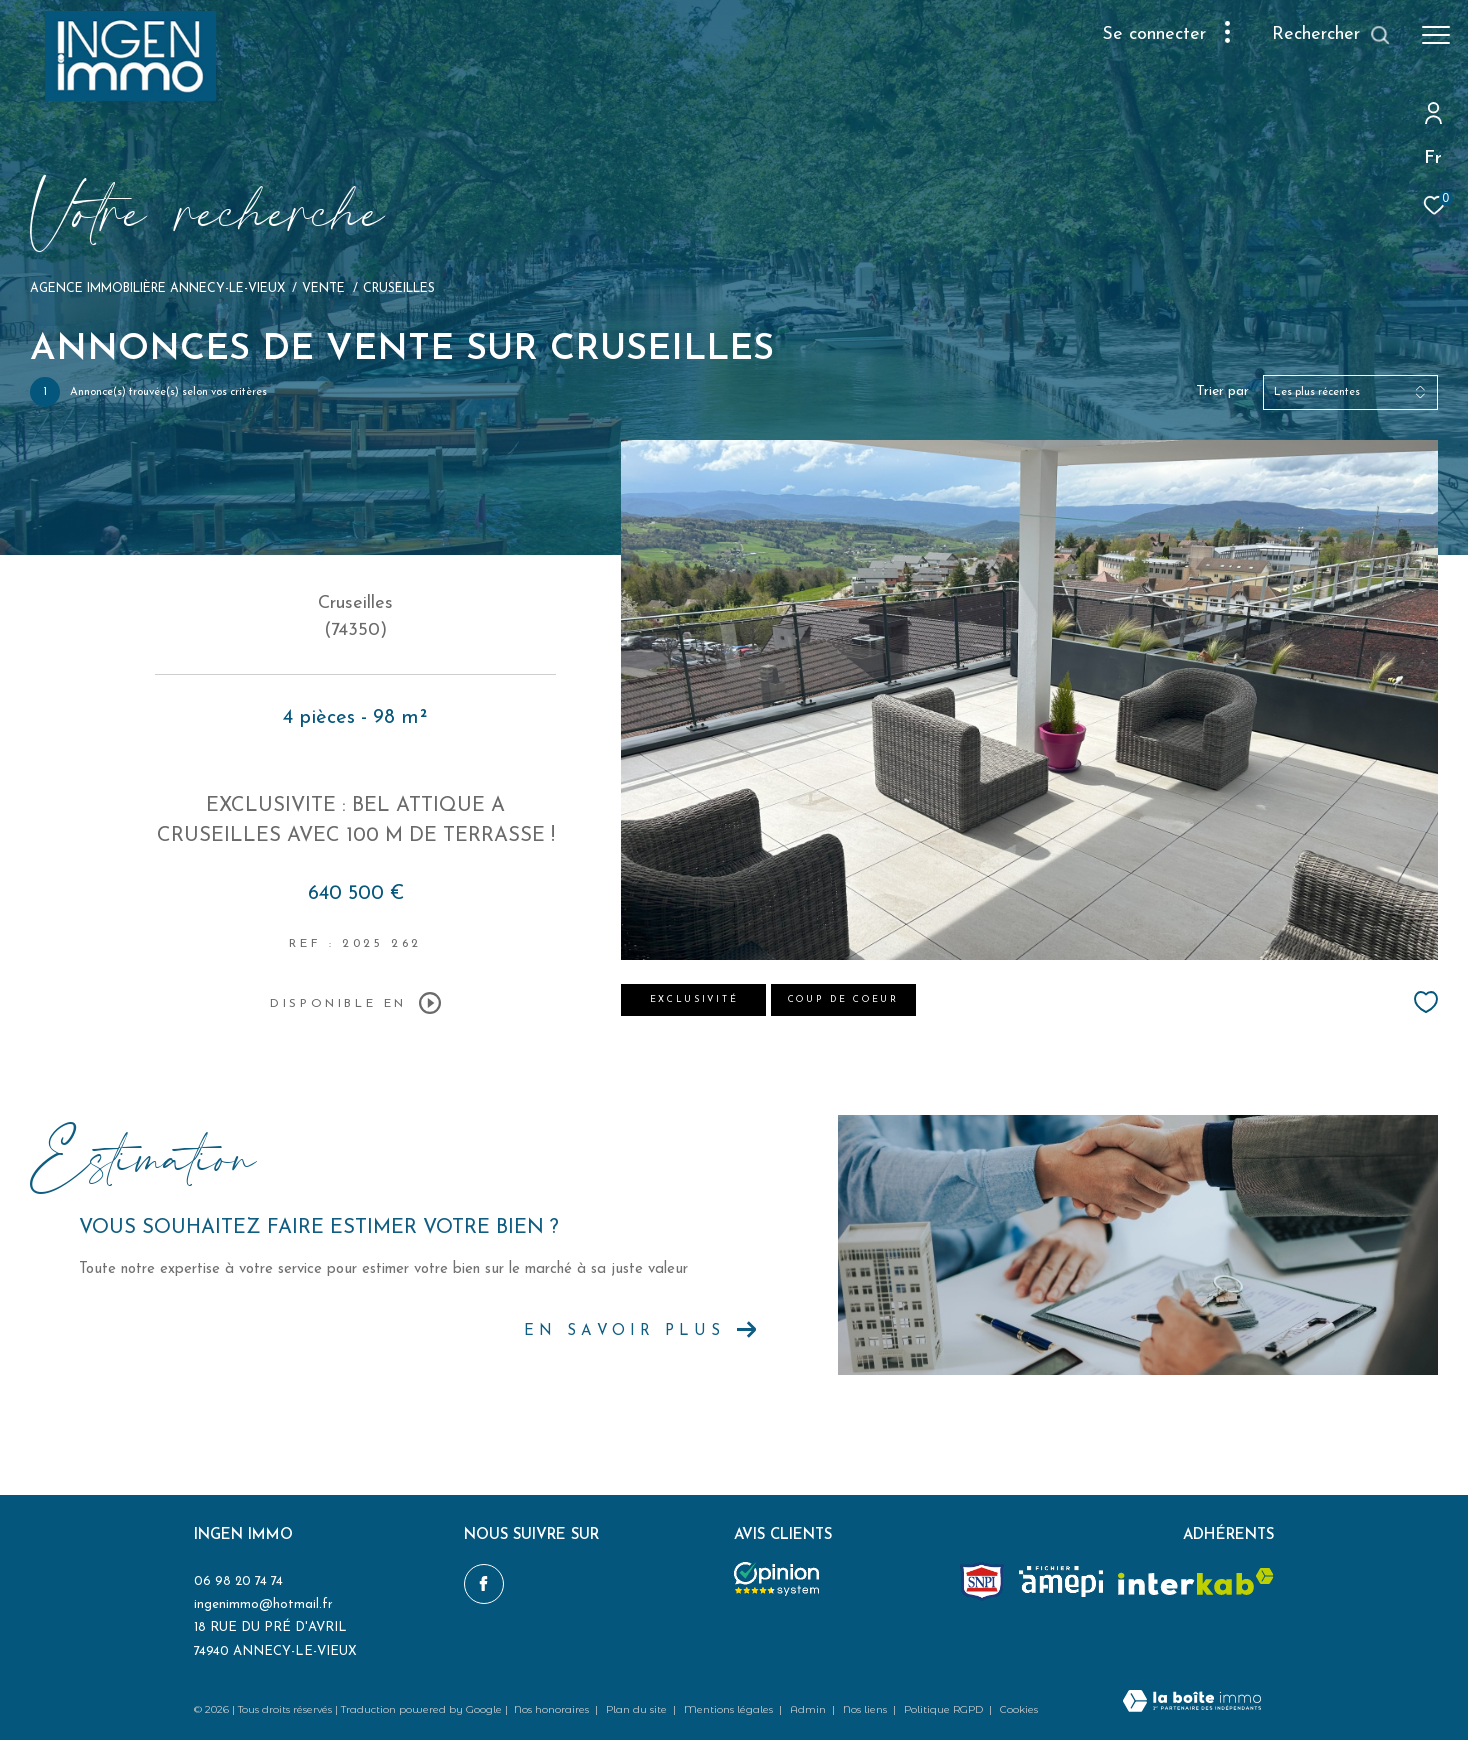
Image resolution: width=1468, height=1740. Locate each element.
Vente (323, 289)
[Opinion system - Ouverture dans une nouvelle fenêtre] (776, 1579)
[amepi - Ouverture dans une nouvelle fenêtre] (1061, 1581)
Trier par (1222, 391)
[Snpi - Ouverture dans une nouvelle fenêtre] (982, 1581)
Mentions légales (730, 1709)
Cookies (1019, 1710)
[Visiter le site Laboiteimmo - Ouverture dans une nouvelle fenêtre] (1192, 1703)
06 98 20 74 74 (238, 1581)
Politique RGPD (943, 1709)
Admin (809, 1709)
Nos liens (866, 1709)
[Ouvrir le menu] (1436, 35)
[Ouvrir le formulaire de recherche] (1331, 35)
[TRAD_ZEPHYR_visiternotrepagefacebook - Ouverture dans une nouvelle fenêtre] (484, 1584)
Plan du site (638, 1709)
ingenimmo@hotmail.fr (263, 1604)
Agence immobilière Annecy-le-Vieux (157, 289)
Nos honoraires (553, 1709)
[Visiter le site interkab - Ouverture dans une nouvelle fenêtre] (1196, 1581)
